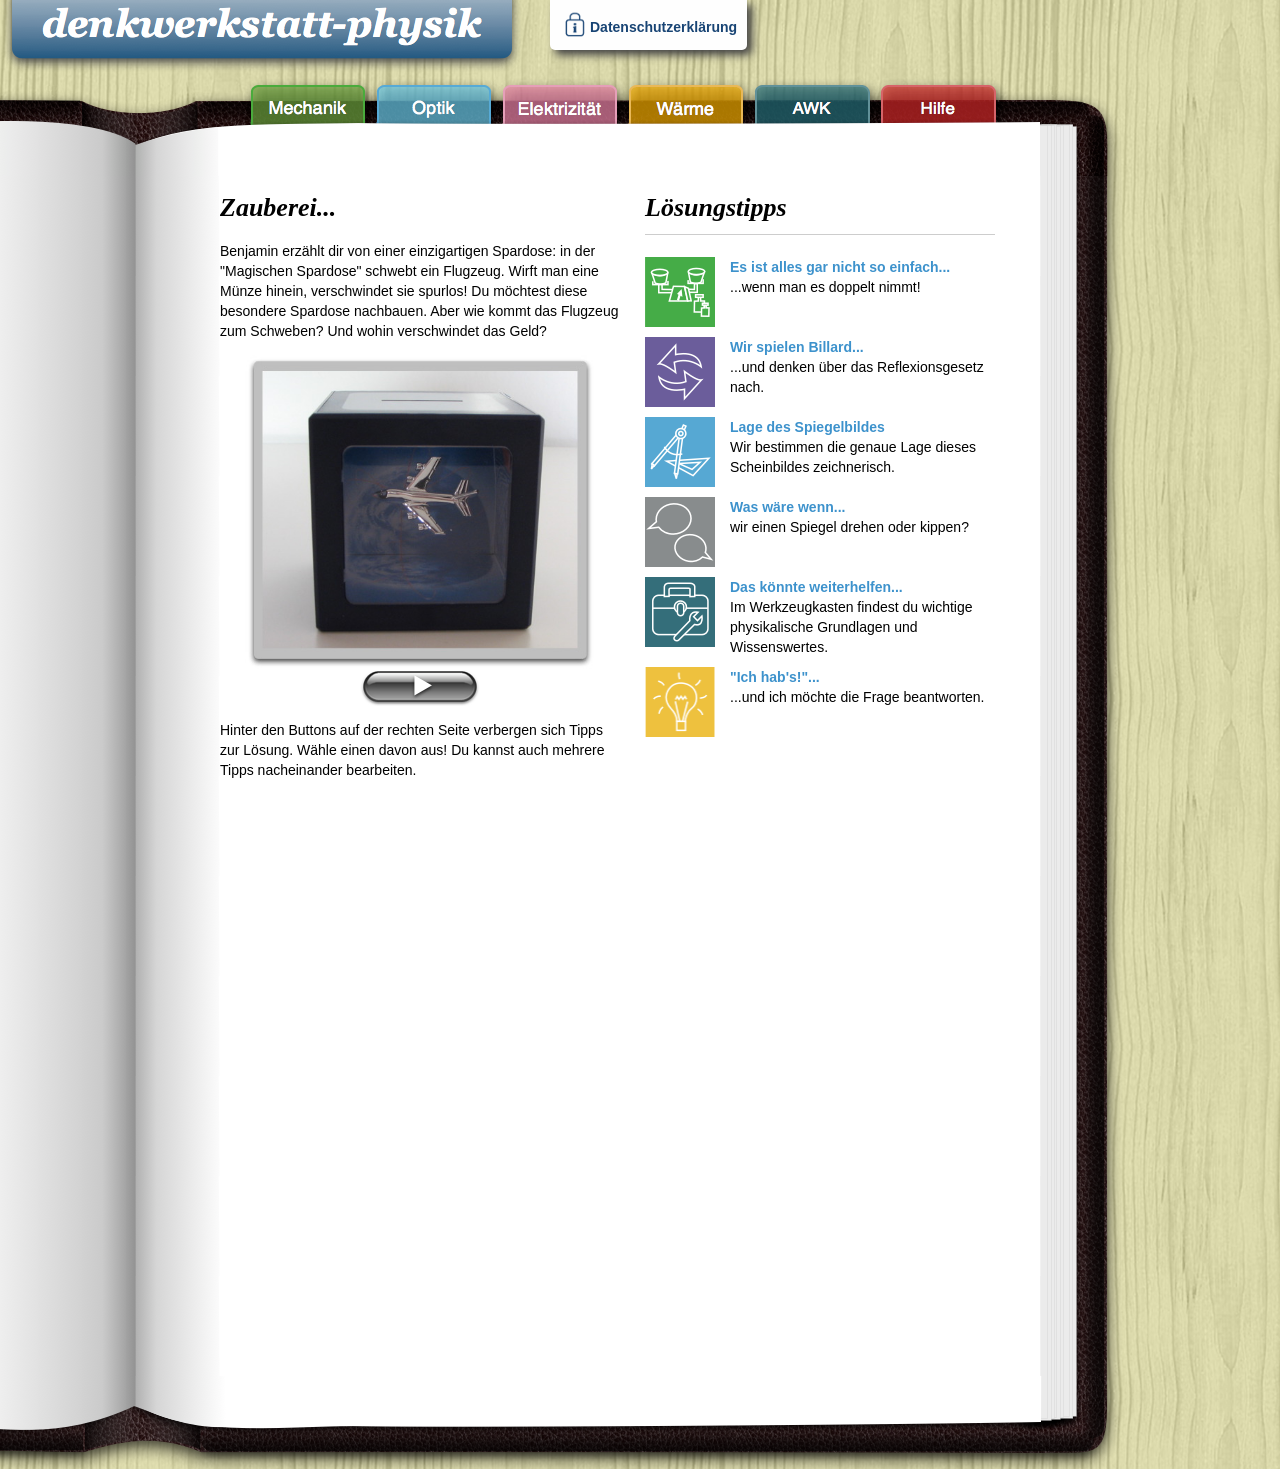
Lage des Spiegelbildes (807, 427)
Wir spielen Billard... (797, 347)
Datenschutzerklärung (663, 27)
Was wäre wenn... (787, 507)
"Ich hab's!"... (775, 677)
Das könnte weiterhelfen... (816, 587)
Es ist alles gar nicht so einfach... (840, 267)
